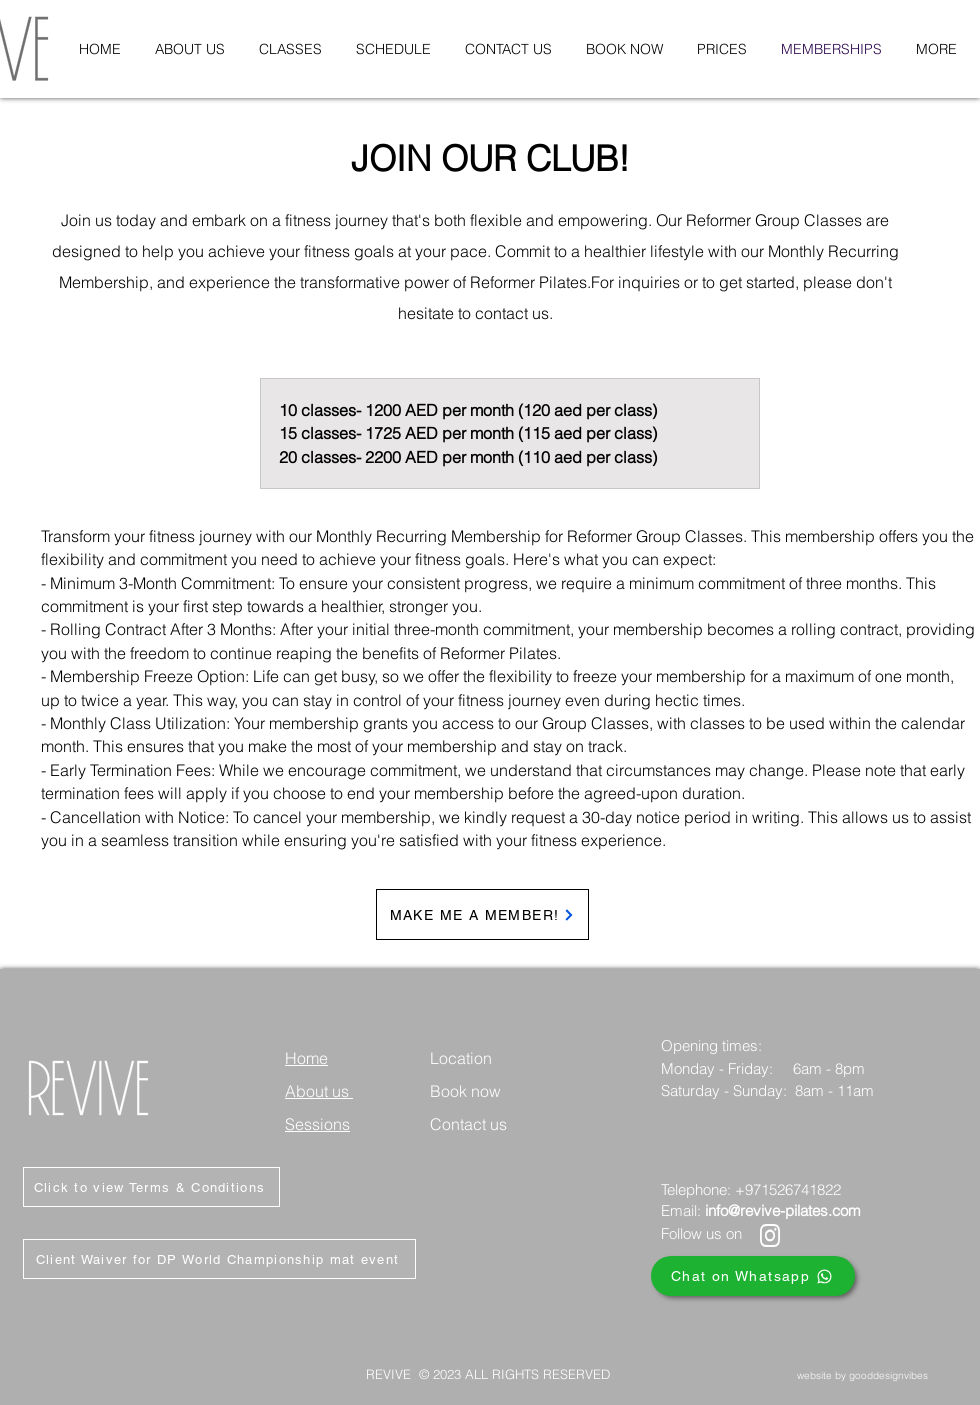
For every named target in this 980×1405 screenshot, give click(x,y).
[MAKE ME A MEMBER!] (482, 914)
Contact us (468, 1124)
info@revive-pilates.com (783, 1210)
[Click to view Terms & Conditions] (151, 1187)
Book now (465, 1091)
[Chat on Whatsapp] (753, 1276)
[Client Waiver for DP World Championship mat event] (219, 1259)
